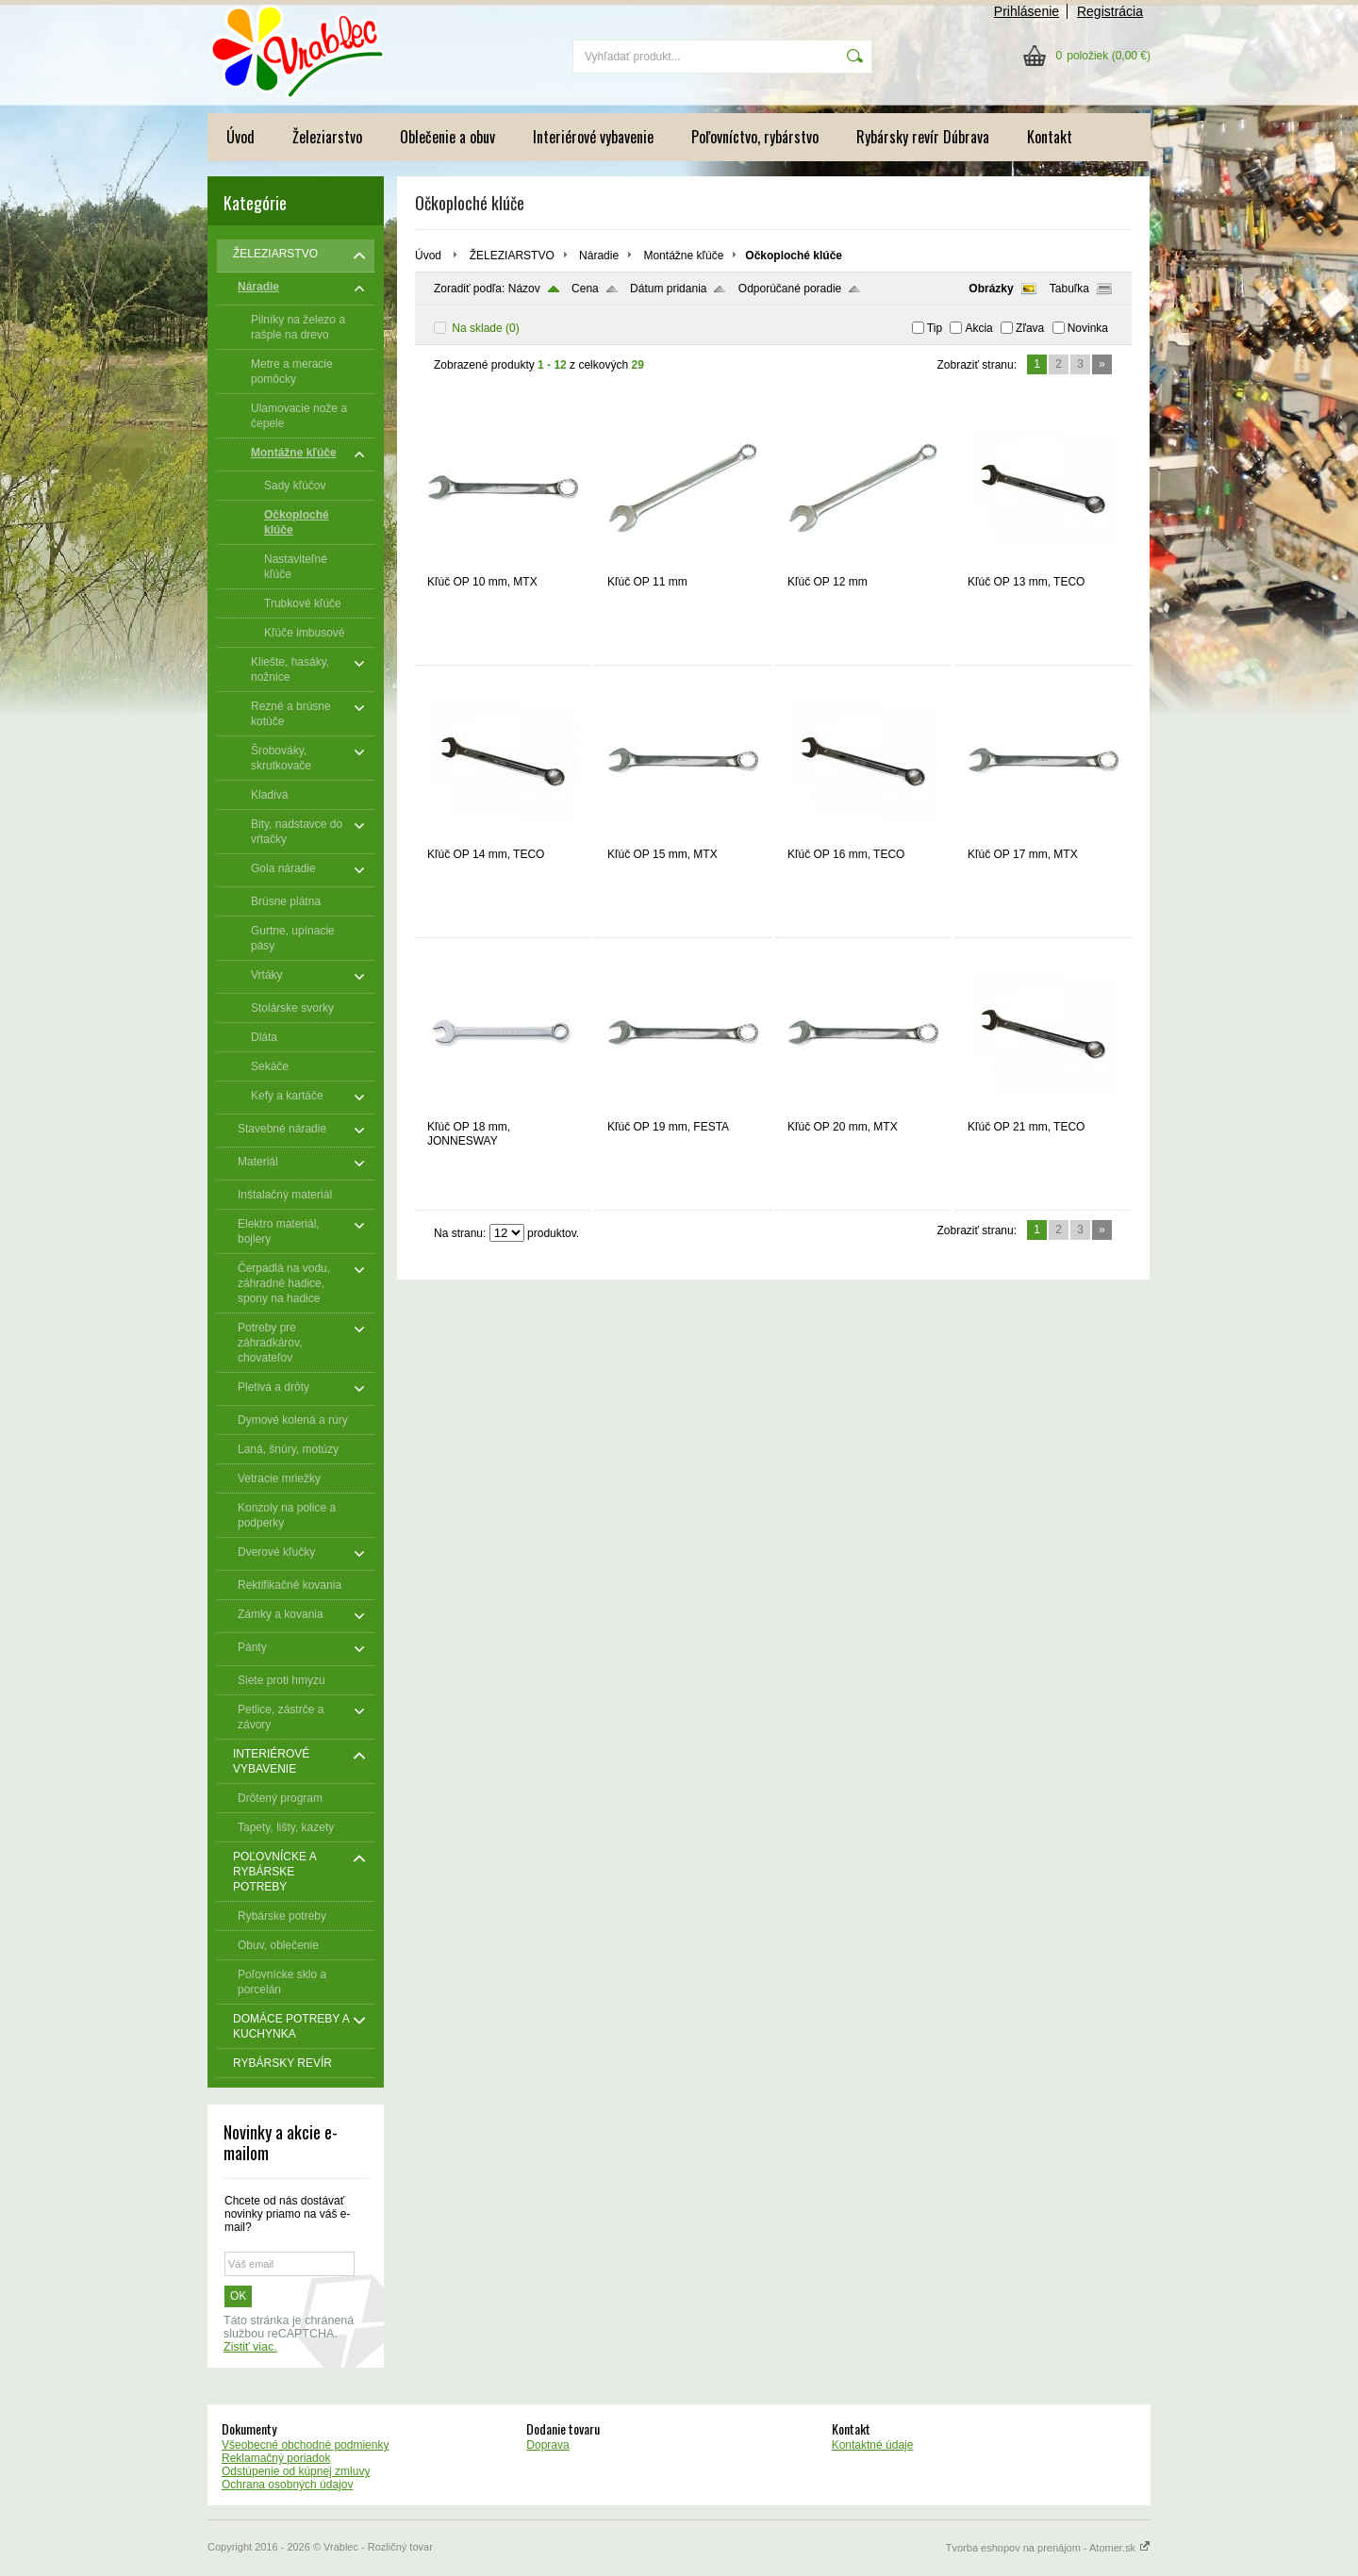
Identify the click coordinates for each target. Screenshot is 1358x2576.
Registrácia (1110, 11)
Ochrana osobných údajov (287, 2484)
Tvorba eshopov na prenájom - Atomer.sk (1048, 2547)
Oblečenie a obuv (447, 136)
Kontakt (1049, 136)
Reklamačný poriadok (276, 2458)
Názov (524, 288)
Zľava (1030, 328)
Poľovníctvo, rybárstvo (755, 136)
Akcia (978, 328)
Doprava (547, 2445)
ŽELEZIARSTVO (512, 255)
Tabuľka (1069, 288)
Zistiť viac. (250, 2346)
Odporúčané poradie (789, 288)
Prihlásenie (1026, 11)
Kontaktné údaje (873, 2445)
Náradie (599, 255)
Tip (934, 328)
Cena (585, 288)
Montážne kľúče (683, 255)
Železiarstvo (327, 136)
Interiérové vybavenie (593, 136)
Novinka (1088, 328)
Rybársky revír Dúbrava (922, 136)
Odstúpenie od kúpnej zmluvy (296, 2471)
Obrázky (991, 288)
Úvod (240, 136)
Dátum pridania (668, 288)
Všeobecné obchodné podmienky (305, 2445)
